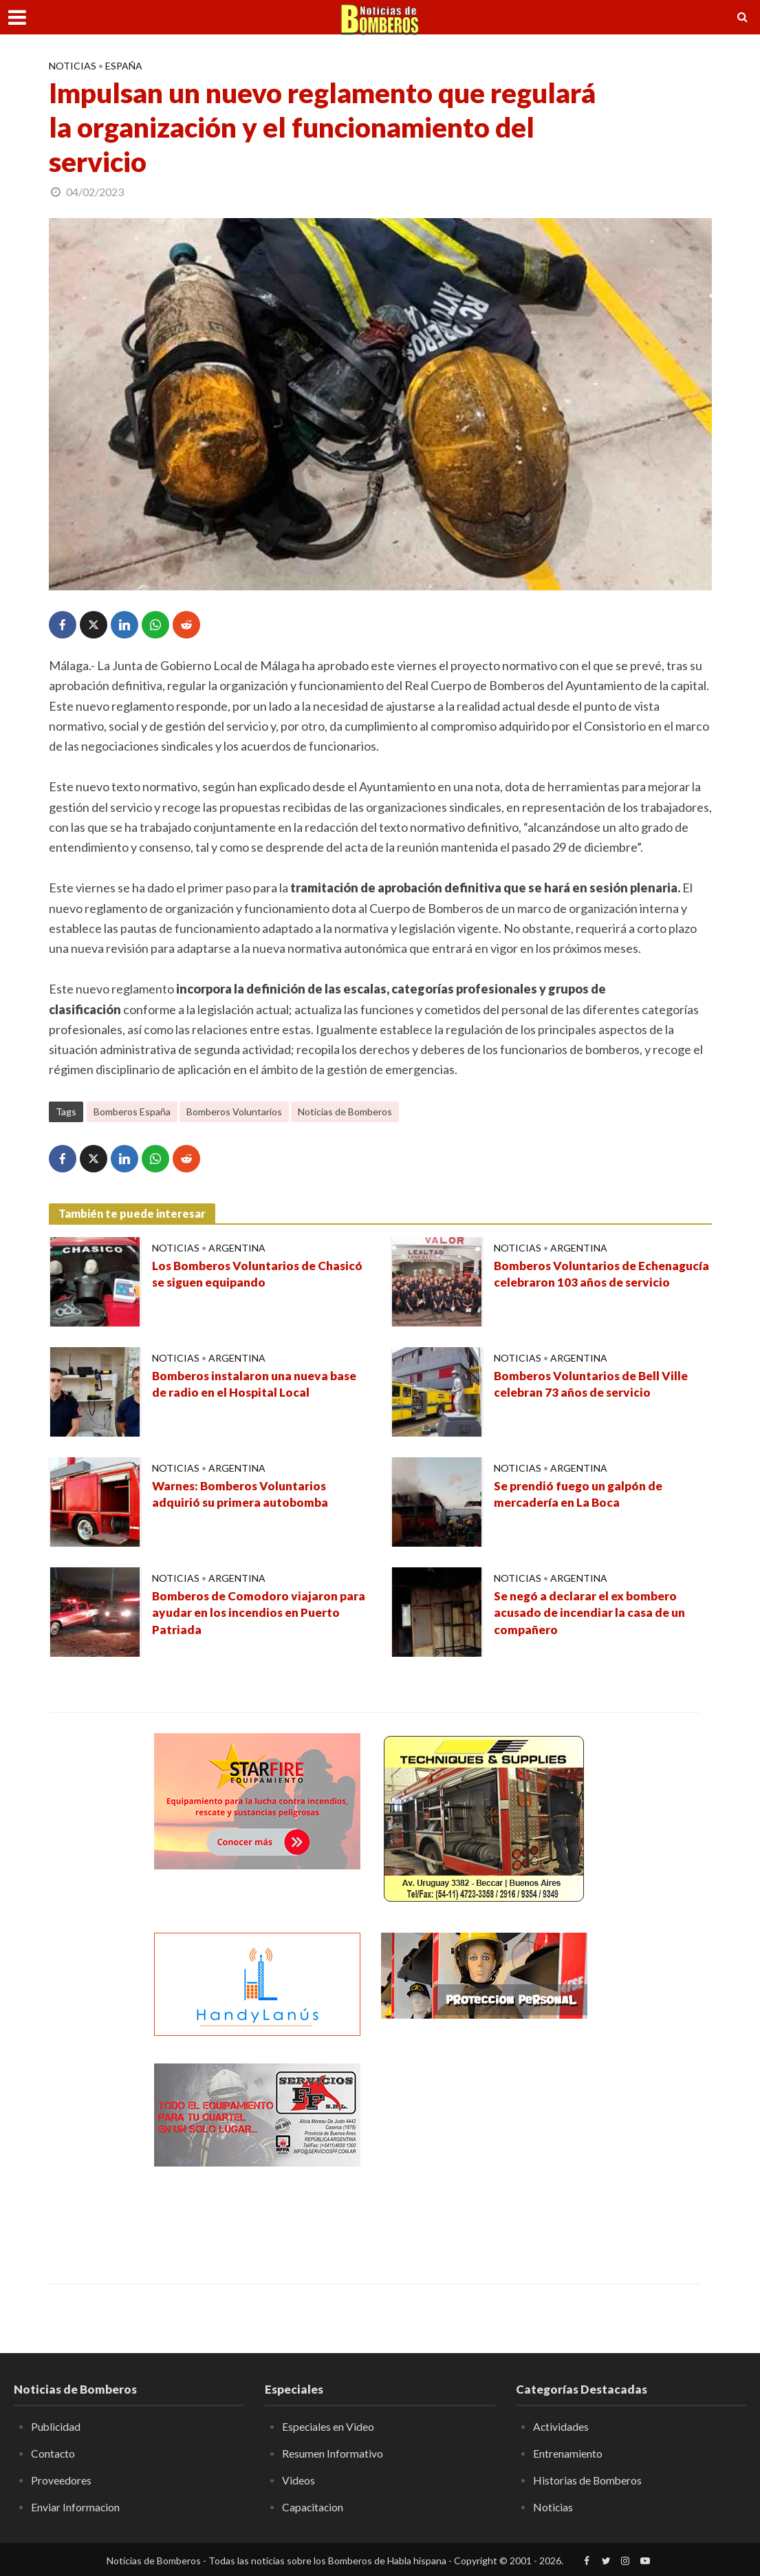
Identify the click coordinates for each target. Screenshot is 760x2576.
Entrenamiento (567, 2453)
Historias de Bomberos (588, 2479)
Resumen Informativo (332, 2453)
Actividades (561, 2426)
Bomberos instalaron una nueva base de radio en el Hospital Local (258, 1385)
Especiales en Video (328, 2426)
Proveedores (61, 2479)
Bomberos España (132, 1111)
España (123, 66)
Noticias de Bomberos (345, 1111)
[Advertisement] (484, 2149)
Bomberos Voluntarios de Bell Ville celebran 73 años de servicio (594, 1385)
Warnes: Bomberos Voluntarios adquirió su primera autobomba (242, 1495)
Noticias (72, 66)
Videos (298, 2479)
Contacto (53, 2453)
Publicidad (56, 2426)
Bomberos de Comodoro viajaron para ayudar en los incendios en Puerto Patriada (260, 1614)
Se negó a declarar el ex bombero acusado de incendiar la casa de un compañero (593, 1614)
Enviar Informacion (75, 2506)
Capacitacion (313, 2506)
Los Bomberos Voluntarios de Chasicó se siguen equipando (237, 1274)
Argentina (236, 1248)
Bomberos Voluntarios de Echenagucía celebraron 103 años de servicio (599, 1283)
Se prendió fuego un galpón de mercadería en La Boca (582, 1495)
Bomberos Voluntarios (234, 1111)
